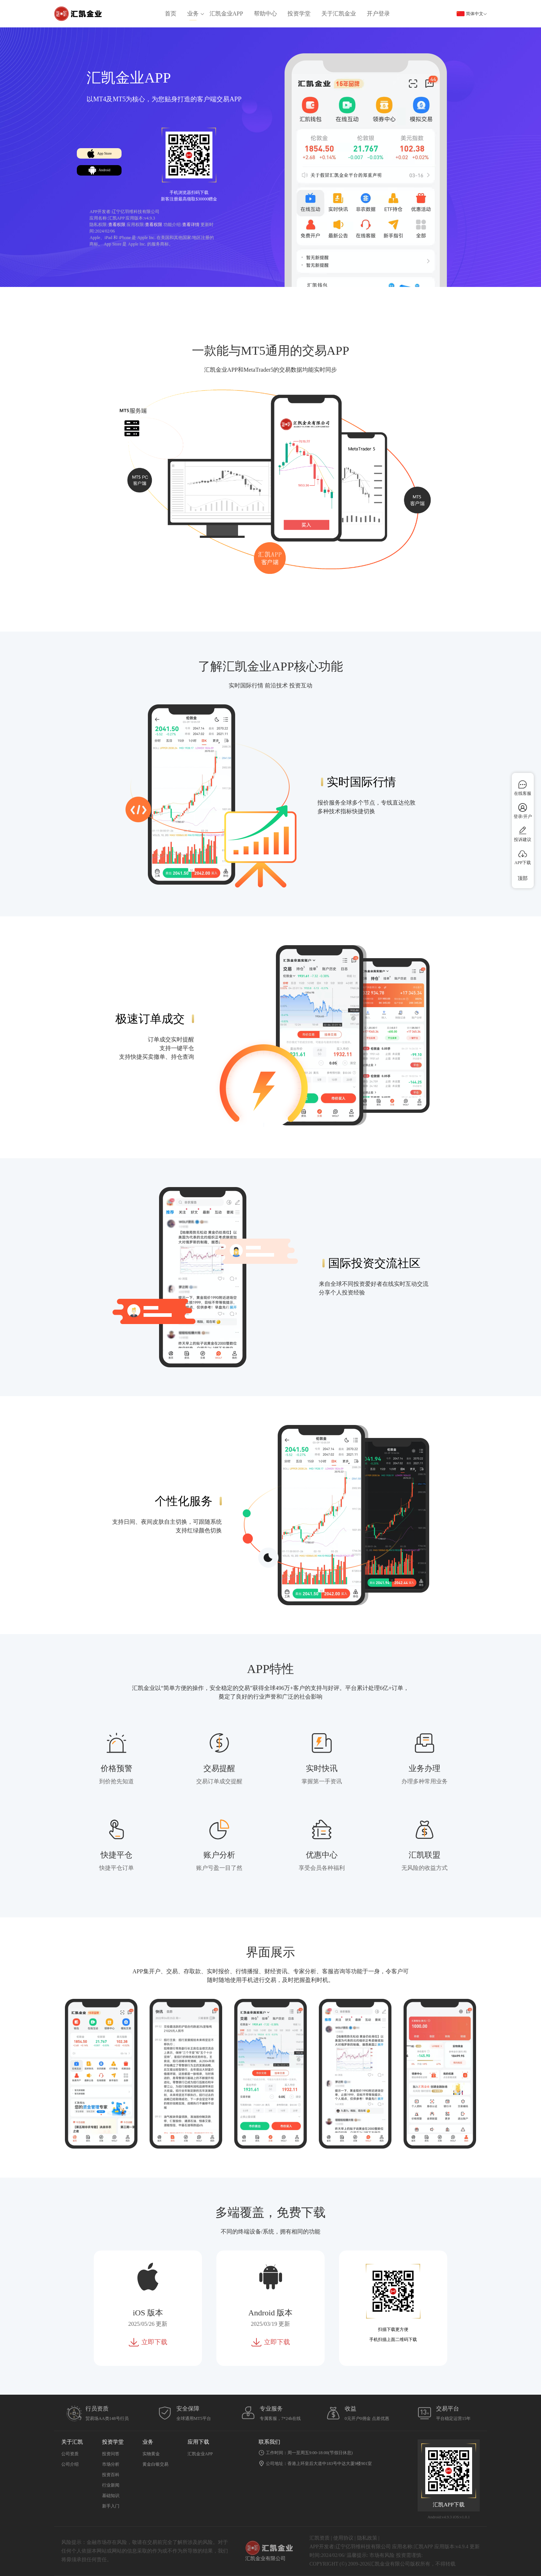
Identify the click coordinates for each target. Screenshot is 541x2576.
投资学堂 (299, 13)
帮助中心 (265, 13)
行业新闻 (110, 2485)
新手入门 (110, 2506)
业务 (193, 13)
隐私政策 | (368, 2538)
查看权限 (117, 224)
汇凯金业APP (226, 13)
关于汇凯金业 (338, 13)
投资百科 (110, 2474)
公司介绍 (70, 2464)
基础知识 (110, 2495)
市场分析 (110, 2464)
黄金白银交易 (155, 2464)
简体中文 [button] (472, 14)
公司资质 (70, 2453)
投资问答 (110, 2453)
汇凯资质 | (320, 2538)
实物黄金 (151, 2453)
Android (115, 173)
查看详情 (190, 224)
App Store (115, 146)
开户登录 (378, 13)
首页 (170, 13)
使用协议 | (344, 2538)
